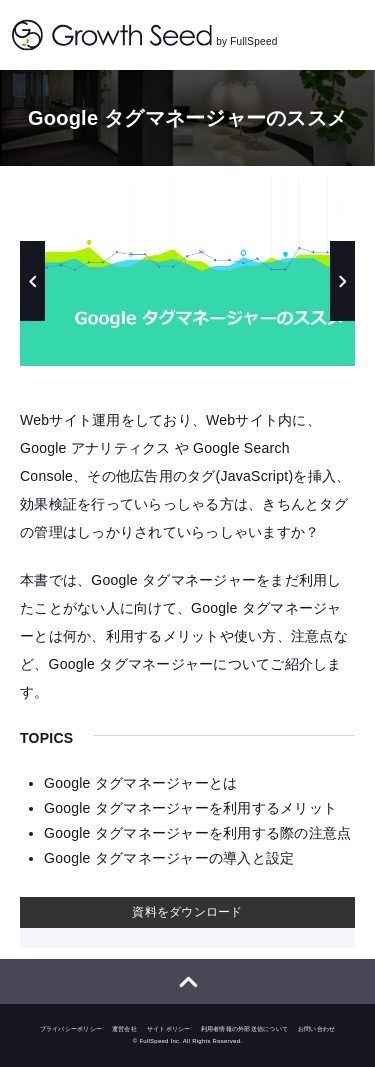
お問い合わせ (317, 1029)
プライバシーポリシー (71, 1029)
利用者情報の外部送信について (245, 1029)
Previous (32, 281)
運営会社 (124, 1029)
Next (342, 281)
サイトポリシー (169, 1029)
